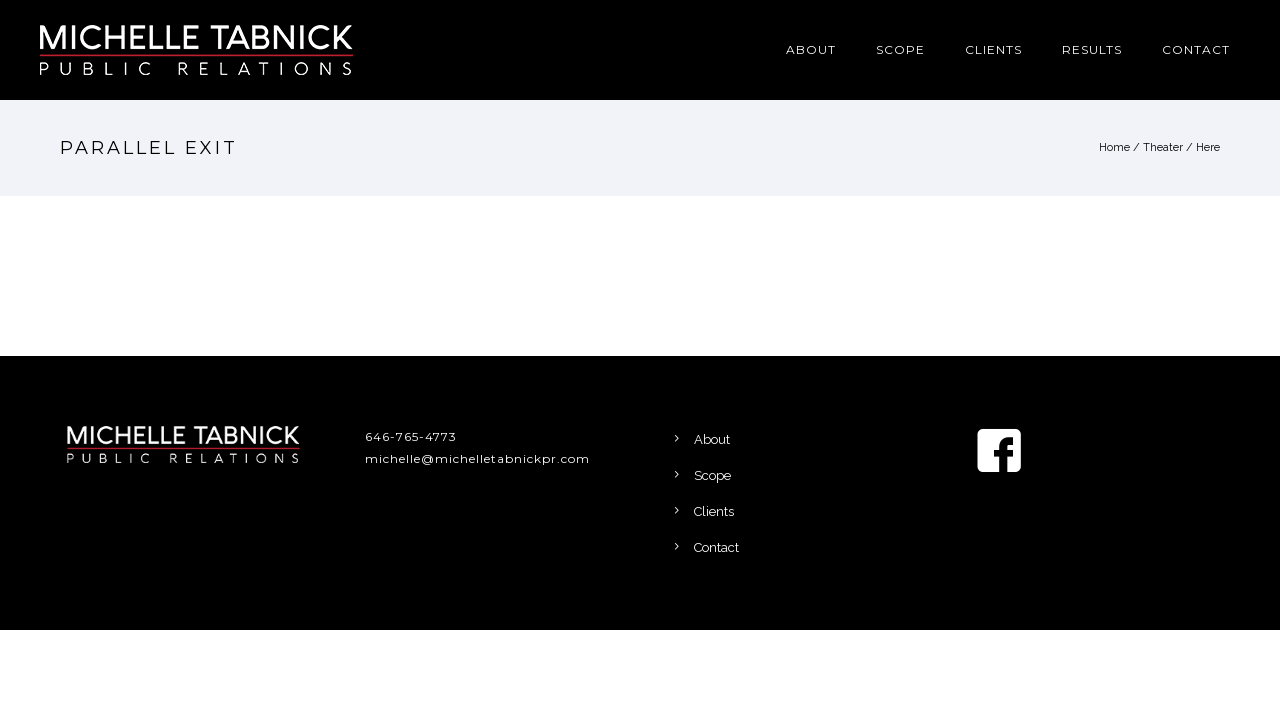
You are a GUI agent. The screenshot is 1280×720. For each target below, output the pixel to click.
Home (1114, 147)
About (811, 49)
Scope (900, 49)
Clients (993, 49)
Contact (1196, 49)
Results (1092, 49)
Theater (1163, 147)
